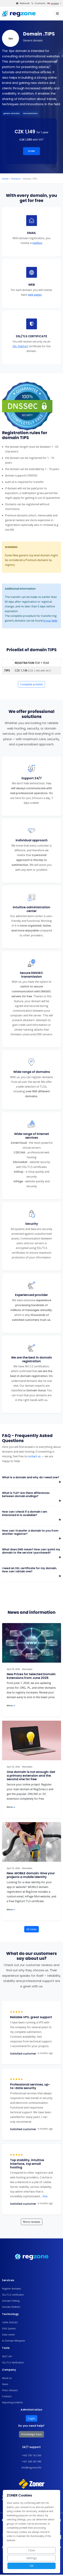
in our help (50, 621)
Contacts (38, 3)
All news (31, 1929)
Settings (31, 2558)
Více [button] (44, 2196)
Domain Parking (10, 2301)
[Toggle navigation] (57, 13)
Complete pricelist (31, 685)
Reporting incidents (12, 2402)
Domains (15, 178)
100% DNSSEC (10, 2322)
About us (7, 2378)
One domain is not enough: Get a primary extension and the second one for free (31, 1775)
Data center (8, 2334)
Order (31, 151)
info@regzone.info (31, 2467)
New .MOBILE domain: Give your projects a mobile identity (31, 1875)
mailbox (37, 243)
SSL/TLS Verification (13, 2362)
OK (31, 2566)
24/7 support (31, 2447)
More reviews (31, 2222)
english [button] (53, 3)
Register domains (11, 2288)
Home (5, 178)
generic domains (11, 113)
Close (31, 2550)
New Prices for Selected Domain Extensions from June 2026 (31, 1676)
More (11, 1705)
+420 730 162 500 (31, 2455)
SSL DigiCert (20, 346)
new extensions (30, 113)
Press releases (10, 2390)
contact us (34, 1456)
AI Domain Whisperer (13, 2341)
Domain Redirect (11, 2307)
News (5, 2384)
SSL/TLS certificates (13, 2294)
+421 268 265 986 (31, 2461)
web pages (35, 295)
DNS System (9, 2328)
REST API (7, 2356)
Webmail (23, 3)
